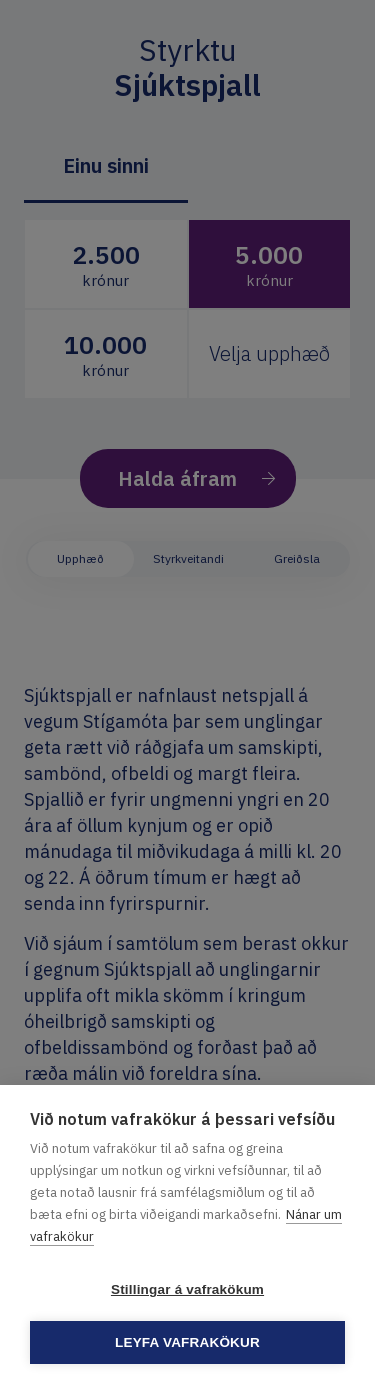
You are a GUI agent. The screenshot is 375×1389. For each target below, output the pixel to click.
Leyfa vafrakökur (187, 1342)
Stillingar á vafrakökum (187, 1289)
